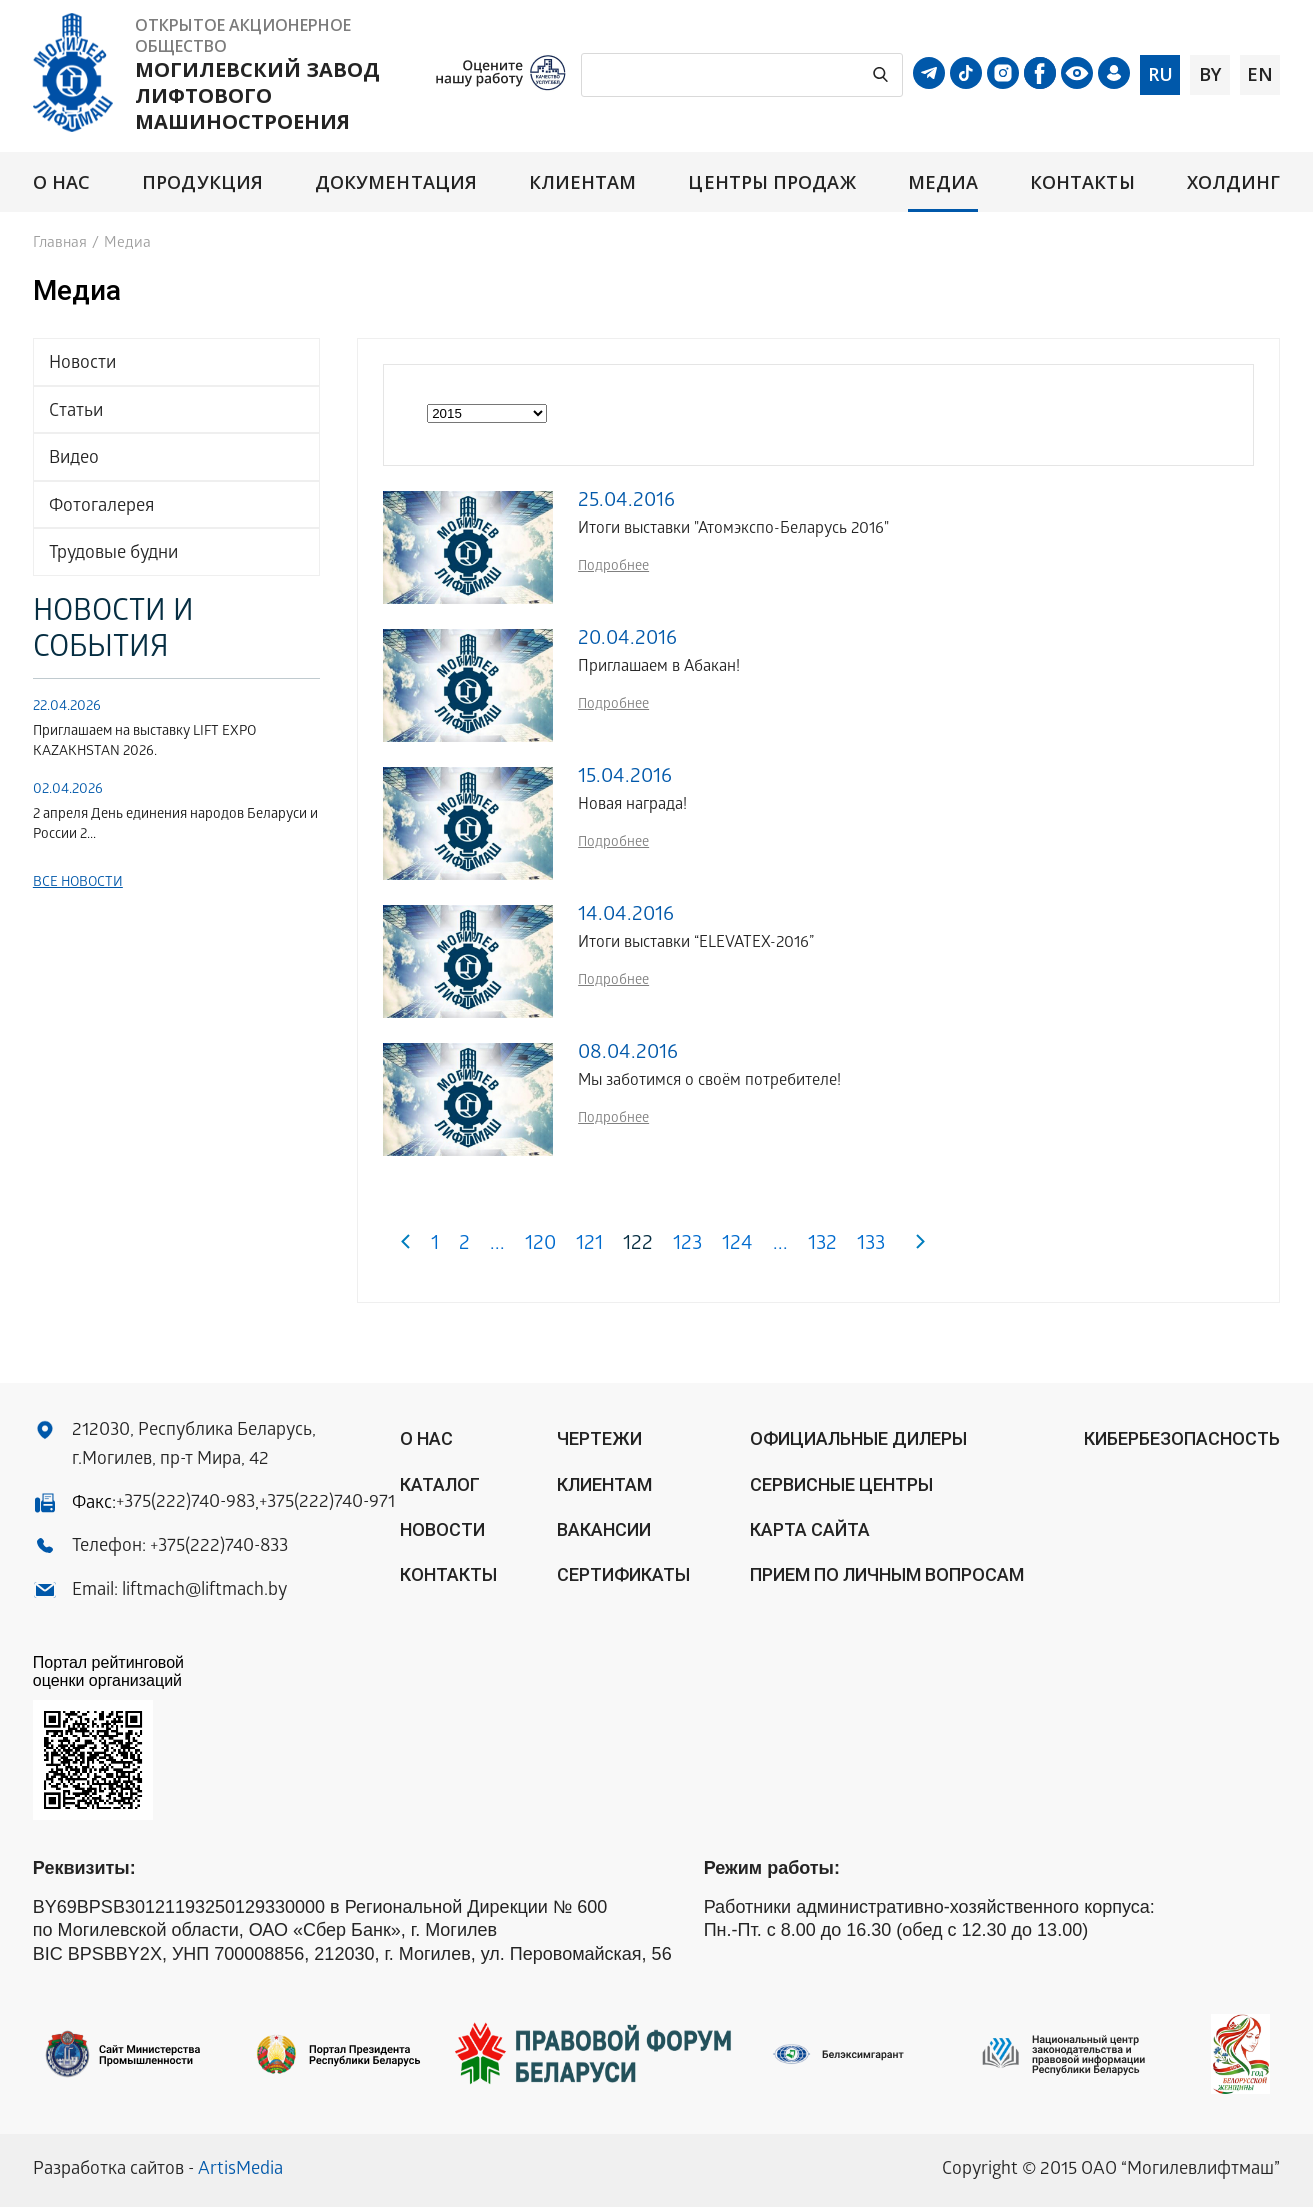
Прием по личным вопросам (887, 1574)
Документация (396, 182)
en (1260, 74)
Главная (60, 244)
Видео (74, 459)
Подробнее (613, 567)
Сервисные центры (841, 1484)
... (497, 1245)
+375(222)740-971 (327, 1503)
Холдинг (1234, 182)
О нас (61, 182)
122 (638, 1245)
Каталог (440, 1484)
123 (687, 1245)
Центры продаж (771, 182)
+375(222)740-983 (185, 1503)
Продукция (202, 182)
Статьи (76, 412)
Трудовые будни (113, 554)
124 (737, 1245)
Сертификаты (623, 1574)
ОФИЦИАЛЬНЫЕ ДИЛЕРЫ (858, 1438)
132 (822, 1245)
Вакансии (604, 1529)
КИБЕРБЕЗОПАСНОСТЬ (1182, 1438)
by (1210, 74)
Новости (82, 364)
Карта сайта (810, 1529)
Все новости (78, 883)
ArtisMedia (240, 2170)
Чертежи (599, 1438)
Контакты (1082, 182)
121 (589, 1245)
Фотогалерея (101, 507)
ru (1160, 74)
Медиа (943, 182)
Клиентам (583, 182)
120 (540, 1245)
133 (871, 1245)
